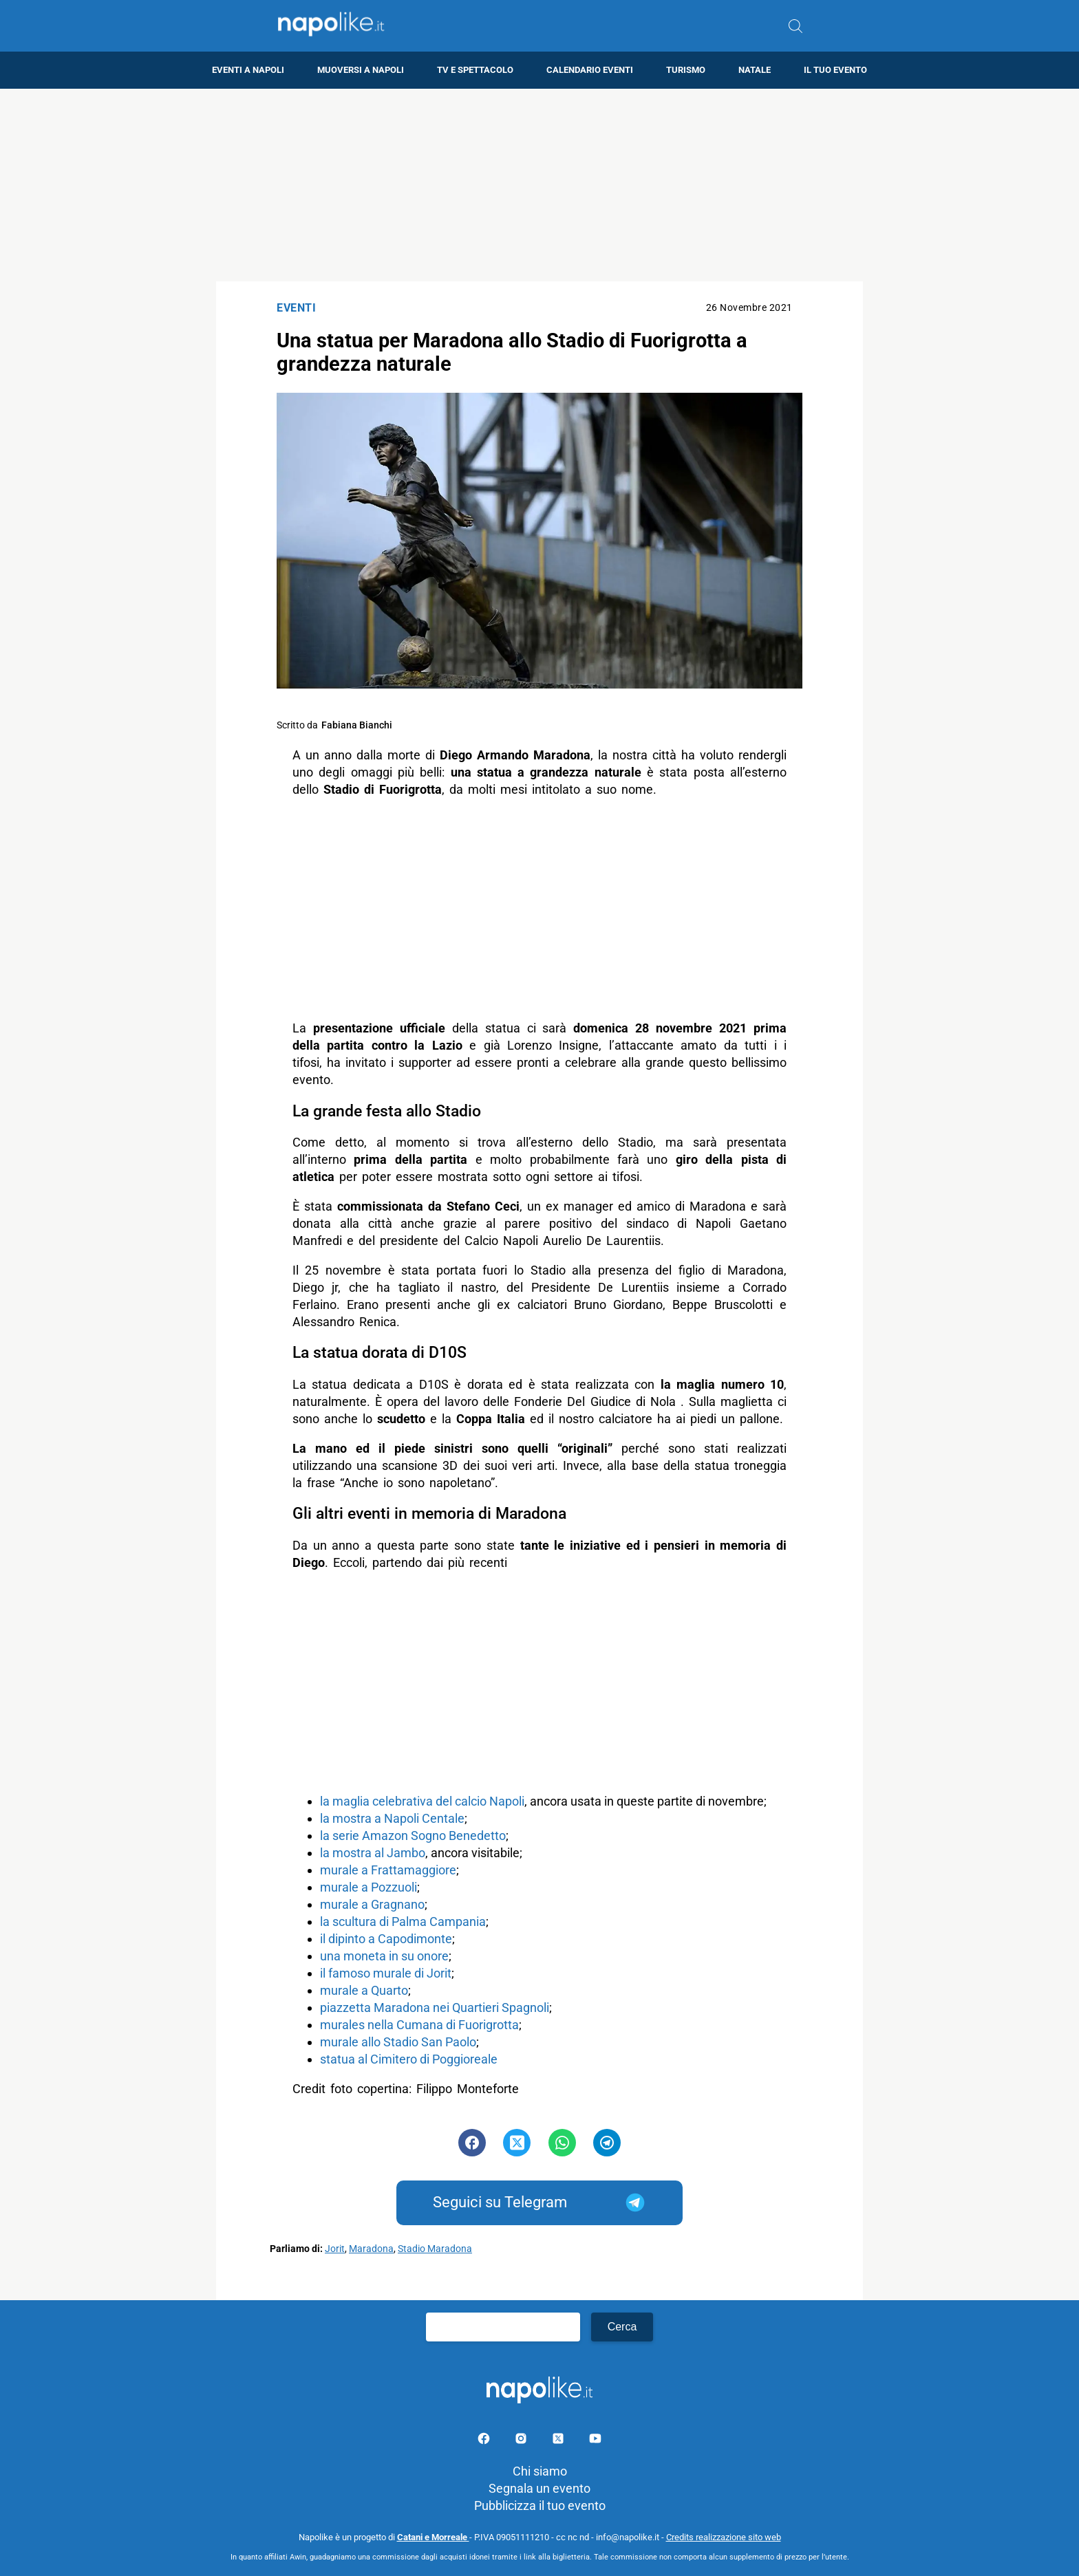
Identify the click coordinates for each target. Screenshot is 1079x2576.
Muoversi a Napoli (360, 70)
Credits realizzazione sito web (723, 2537)
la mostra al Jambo (372, 1853)
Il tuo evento (835, 70)
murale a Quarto (364, 1990)
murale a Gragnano (372, 1904)
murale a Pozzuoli (368, 1887)
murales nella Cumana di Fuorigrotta (419, 2024)
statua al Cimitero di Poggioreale (409, 2059)
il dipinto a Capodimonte (386, 1938)
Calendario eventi (589, 70)
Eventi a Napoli (248, 70)
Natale (754, 70)
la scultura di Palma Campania (403, 1921)
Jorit (335, 2249)
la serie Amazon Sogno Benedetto (413, 1835)
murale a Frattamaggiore (388, 1870)
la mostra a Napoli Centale (392, 1818)
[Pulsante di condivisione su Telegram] (607, 2142)
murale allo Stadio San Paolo (398, 2042)
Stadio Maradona (435, 2249)
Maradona (371, 2249)
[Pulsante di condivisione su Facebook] (472, 2142)
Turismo (685, 70)
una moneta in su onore (384, 1956)
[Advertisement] (539, 185)
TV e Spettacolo (475, 70)
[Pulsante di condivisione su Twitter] (517, 2142)
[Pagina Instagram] (522, 2441)
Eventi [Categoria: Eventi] (296, 307)
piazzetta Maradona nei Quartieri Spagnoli (434, 2007)
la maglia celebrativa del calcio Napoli (422, 1801)
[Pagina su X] (559, 2441)
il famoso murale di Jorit (385, 1973)
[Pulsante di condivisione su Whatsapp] (562, 2142)
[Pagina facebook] (485, 2441)
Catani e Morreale (433, 2537)
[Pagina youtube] (595, 2441)
